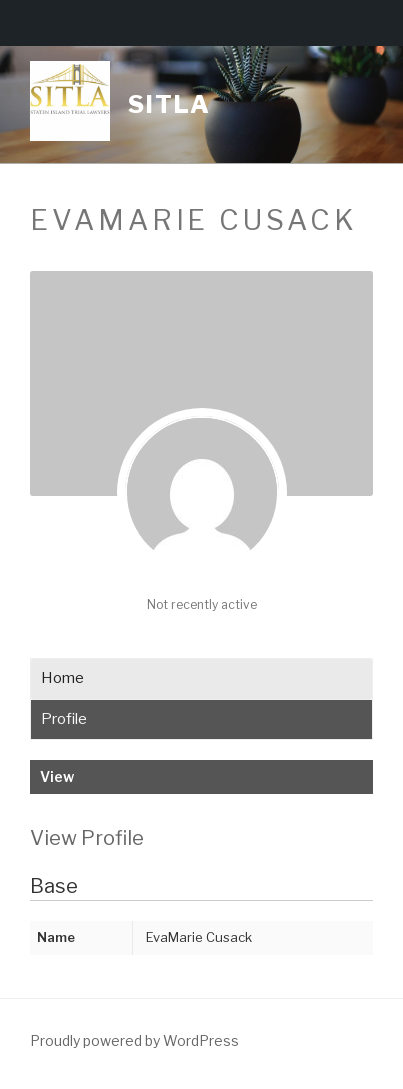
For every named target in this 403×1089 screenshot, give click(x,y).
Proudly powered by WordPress (134, 1040)
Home (62, 678)
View (57, 776)
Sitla (169, 104)
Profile (64, 719)
